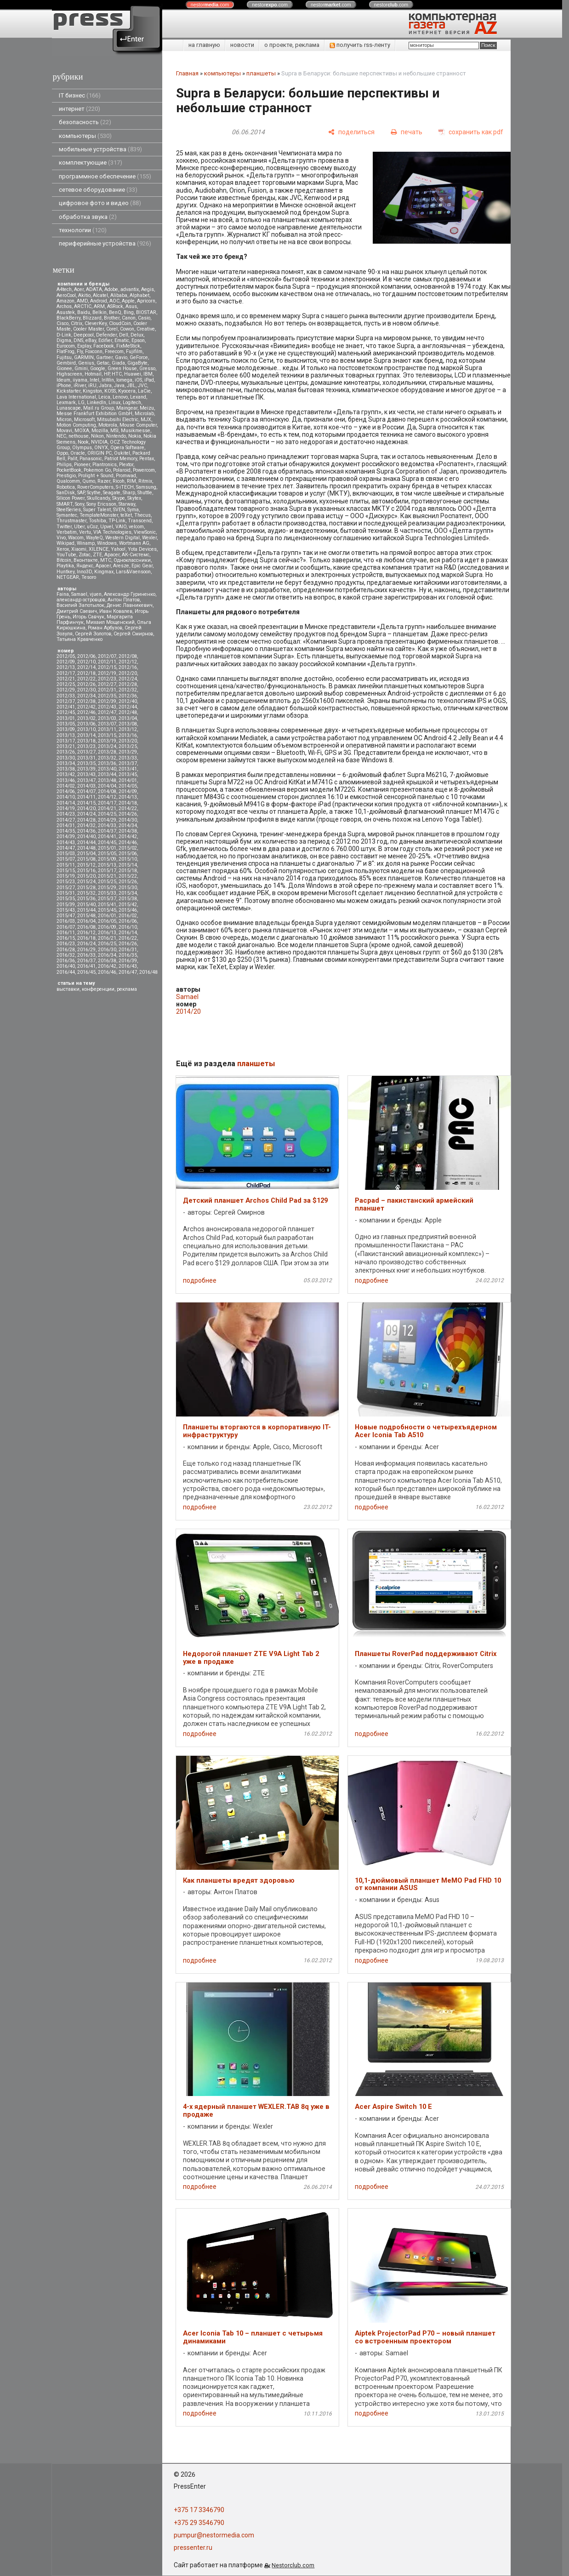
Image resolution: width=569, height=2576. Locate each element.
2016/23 (66, 944)
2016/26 (128, 944)
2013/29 (128, 752)
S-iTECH (125, 487)
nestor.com (210, 4)
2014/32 (86, 825)
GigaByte (137, 363)
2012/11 (107, 662)
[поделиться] (351, 132)
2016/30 (107, 950)
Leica (104, 397)
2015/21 (107, 876)
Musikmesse (135, 431)
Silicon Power (71, 498)
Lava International (76, 397)
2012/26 (86, 684)
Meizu (147, 408)
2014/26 (128, 814)
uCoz (92, 527)
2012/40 (128, 701)
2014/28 (86, 820)
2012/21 (66, 679)
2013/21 (66, 746)
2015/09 (107, 859)
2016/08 (86, 927)
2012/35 (107, 696)
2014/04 (107, 786)
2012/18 (86, 673)
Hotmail (93, 374)
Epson (138, 340)
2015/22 (128, 876)
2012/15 (107, 667)
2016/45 (86, 972)
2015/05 (107, 854)
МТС (105, 560)
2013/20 (128, 741)
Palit (72, 459)
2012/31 (107, 690)
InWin (108, 380)
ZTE (97, 555)
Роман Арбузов (105, 628)
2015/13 (107, 865)
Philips (64, 465)
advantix (129, 289)
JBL (131, 385)
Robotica (66, 487)
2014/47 (66, 848)
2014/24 (86, 814)
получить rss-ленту (360, 44)
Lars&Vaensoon (133, 572)
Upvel (106, 527)
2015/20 (86, 876)
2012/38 (86, 701)
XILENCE (98, 549)
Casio (144, 318)
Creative (146, 329)
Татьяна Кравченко (79, 639)
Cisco (62, 323)
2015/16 (86, 871)
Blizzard (92, 318)
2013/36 (107, 763)
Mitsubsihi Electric (117, 420)
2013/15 (107, 735)
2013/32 (107, 758)
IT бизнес (80, 95)
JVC (142, 385)
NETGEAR (68, 577)
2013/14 (86, 735)
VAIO (120, 527)
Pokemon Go (97, 470)
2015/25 (107, 882)
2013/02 (86, 718)
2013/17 (66, 741)
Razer (103, 481)
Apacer (103, 566)
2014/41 (107, 837)
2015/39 (66, 905)
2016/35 (128, 955)
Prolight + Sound (96, 476)
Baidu (83, 312)
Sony (79, 504)
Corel (112, 329)
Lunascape (69, 408)
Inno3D (84, 572)
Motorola (107, 425)
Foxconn (93, 351)
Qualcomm (68, 481)
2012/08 (128, 656)
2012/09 (66, 662)
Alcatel (100, 295)
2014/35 (66, 831)
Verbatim (67, 532)
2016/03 (66, 921)
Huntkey (65, 572)
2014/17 (107, 803)
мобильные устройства (100, 149)
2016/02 (128, 916)
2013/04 (128, 718)
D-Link (64, 335)
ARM (99, 306)
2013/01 (66, 718)
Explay (84, 346)
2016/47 (128, 972)
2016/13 (107, 933)
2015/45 (107, 910)
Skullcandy (98, 498)
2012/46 (86, 712)
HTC (117, 374)
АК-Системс (135, 555)
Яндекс (84, 566)
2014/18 (128, 803)
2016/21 (107, 938)
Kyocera (127, 391)
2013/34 (66, 763)
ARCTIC (82, 306)
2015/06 (128, 854)
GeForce (139, 357)
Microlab (144, 414)
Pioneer (82, 465)
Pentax (146, 459)
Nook (83, 442)
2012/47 (107, 712)
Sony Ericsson (101, 504)
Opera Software (127, 448)
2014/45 (107, 842)
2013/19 (107, 741)
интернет (79, 108)
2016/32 (66, 955)
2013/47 (86, 780)
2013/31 (86, 758)
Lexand (138, 397)
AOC (114, 301)
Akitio (84, 295)
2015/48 (86, 916)
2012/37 (66, 701)
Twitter (64, 527)
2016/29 (86, 950)
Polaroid (122, 470)
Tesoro (88, 577)
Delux (137, 335)
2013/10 (86, 729)
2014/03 (86, 786)
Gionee (64, 368)
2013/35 (86, 763)
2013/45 (128, 774)
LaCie (144, 391)
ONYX (101, 448)
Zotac (85, 555)
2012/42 (86, 707)
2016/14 (128, 933)
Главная (187, 73)
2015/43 (66, 910)
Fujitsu (64, 357)
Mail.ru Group (98, 408)
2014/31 (66, 825)
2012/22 (86, 679)
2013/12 (128, 729)
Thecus (142, 515)
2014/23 (66, 814)
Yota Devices (142, 549)
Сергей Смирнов (133, 634)
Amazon (65, 301)
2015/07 (66, 859)
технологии (83, 230)
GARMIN (84, 357)
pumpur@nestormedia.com (214, 2535)
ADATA (94, 289)
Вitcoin (64, 560)
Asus (131, 306)
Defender (106, 335)
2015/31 (66, 893)
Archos (64, 306)
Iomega (124, 380)
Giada (118, 363)
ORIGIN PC (99, 453)
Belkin (99, 312)
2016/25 (107, 944)
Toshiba (97, 521)
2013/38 (66, 769)
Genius (86, 363)
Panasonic (91, 459)
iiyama (80, 380)
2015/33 (107, 893)
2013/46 (66, 780)
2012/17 (66, 673)
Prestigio (66, 476)
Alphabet (139, 295)
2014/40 (86, 837)
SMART (65, 504)
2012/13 (66, 667)
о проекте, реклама (291, 44)
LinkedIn (96, 403)
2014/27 (66, 820)
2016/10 (128, 927)
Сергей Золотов (93, 634)
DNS (78, 340)
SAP (81, 493)
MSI (114, 431)
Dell (123, 335)
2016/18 (86, 938)
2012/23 (107, 679)
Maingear (126, 408)
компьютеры (85, 135)
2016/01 (107, 916)
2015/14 (128, 865)
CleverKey (96, 323)
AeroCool (66, 295)
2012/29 (66, 690)
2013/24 (107, 746)
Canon (129, 318)
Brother (111, 318)
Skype (118, 498)
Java (119, 385)
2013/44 (107, 774)
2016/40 (66, 966)
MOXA (81, 431)
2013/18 (86, 741)
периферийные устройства (105, 243)
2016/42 (107, 966)
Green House (122, 368)
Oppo (62, 453)
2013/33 (128, 758)
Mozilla (99, 431)
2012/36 (128, 696)
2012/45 (66, 712)
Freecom (114, 351)
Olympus (82, 448)
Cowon (127, 329)
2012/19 (107, 673)
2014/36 (86, 831)
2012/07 (107, 656)
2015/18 (128, 871)
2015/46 (128, 910)
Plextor (126, 465)
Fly (80, 351)
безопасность (85, 122)
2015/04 (86, 854)
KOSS (110, 391)
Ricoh (119, 481)
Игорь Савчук (88, 617)
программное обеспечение (105, 176)
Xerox (63, 549)
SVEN (119, 510)
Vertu (85, 532)
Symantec (67, 515)
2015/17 (107, 871)
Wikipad (65, 543)
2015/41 (107, 905)
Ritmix (145, 481)
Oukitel (122, 453)
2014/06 (66, 791)
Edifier (105, 340)
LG (81, 403)
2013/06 (86, 724)
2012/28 (128, 684)
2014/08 (107, 791)
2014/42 (128, 837)
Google (97, 368)
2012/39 (107, 701)
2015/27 (66, 888)
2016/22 (128, 938)
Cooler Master (88, 329)
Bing (129, 312)
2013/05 (66, 724)
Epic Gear (142, 566)
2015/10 (128, 859)
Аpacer (111, 555)
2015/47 (66, 916)
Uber (79, 527)
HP (106, 374)
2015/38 (128, 899)
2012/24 (128, 679)
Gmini (81, 368)
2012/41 (66, 707)
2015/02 (128, 848)
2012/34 (86, 696)
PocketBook (69, 470)
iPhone (64, 385)
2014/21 (107, 808)
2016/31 (128, 950)
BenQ (115, 312)
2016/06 (128, 921)
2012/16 (128, 667)
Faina (63, 594)
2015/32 (86, 893)
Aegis (147, 289)
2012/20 (128, 673)
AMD (82, 301)
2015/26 (128, 882)
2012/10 (86, 662)
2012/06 (86, 656)
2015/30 (128, 888)
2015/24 (86, 882)
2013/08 (128, 724)
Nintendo (116, 436)
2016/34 (107, 955)
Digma (64, 340)
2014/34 (128, 825)
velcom (136, 527)
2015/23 (66, 882)
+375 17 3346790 (199, 2509)
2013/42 (66, 774)
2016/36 (66, 961)
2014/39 (66, 837)
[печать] (406, 132)
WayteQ (94, 538)
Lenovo (120, 397)
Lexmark (66, 403)
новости (242, 44)
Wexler (149, 538)
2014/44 (86, 842)
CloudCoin (120, 323)
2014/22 (128, 808)
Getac (103, 363)
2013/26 (66, 752)
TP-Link (116, 521)
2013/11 (107, 729)
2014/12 (107, 797)
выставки (68, 989)
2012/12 (128, 662)
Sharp (129, 493)
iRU (92, 385)
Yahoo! (118, 549)
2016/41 (86, 966)
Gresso (147, 368)
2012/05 (66, 656)
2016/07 (66, 927)
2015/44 (86, 910)
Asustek (66, 312)
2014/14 (66, 803)
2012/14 (86, 667)
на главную (204, 44)
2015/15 (66, 871)
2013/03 (107, 718)
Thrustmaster (71, 521)
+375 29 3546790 (199, 2522)
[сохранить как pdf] (471, 132)
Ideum (63, 380)
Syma (133, 510)
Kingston (92, 391)
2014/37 (107, 831)
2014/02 (66, 786)
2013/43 (86, 774)
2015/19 (66, 876)
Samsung (146, 487)
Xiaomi (78, 549)
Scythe (94, 493)
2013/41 (128, 769)
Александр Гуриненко (129, 594)
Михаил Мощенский (110, 622)
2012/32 (128, 690)
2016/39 (128, 961)
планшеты (261, 73)
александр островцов (81, 600)
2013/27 (86, 752)
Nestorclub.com (293, 2565)
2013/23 (86, 746)
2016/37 (86, 961)
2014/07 (86, 791)
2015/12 (86, 865)
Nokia (134, 436)
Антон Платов (124, 600)
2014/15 (86, 803)
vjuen (96, 594)
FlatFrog (65, 351)
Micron (64, 420)
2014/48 (86, 848)
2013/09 (66, 729)
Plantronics (104, 465)
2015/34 (128, 893)
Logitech (132, 403)
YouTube (66, 555)
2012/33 (66, 696)
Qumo (88, 481)
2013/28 (107, 752)
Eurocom (66, 346)
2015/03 (66, 854)
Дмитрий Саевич (77, 611)
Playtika (65, 566)
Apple (128, 301)
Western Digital (122, 538)
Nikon (97, 436)
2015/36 (86, 899)
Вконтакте (86, 560)
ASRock (115, 306)
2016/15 (66, 938)
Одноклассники (132, 560)
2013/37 (128, 763)
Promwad (126, 476)
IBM (148, 374)
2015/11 (66, 865)
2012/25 (66, 684)
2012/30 (86, 690)
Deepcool (84, 335)
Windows (107, 543)
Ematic (121, 340)
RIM (131, 481)
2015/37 (107, 899)
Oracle (77, 453)
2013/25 (128, 746)
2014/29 (107, 820)
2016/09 (107, 927)
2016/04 (86, 921)
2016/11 (66, 933)
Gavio (121, 357)
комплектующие (90, 162)
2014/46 (128, 842)
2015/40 (86, 905)
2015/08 (86, 859)
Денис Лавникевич (130, 605)
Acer (79, 289)
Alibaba (118, 295)
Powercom (144, 470)
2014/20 (86, 808)
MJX (146, 420)
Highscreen (69, 374)
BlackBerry (68, 318)
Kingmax (104, 572)
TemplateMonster (99, 515)
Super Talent (97, 510)
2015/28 (86, 888)
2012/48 (128, 712)
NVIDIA (99, 442)
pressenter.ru (193, 2547)
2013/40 (107, 769)
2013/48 (107, 780)
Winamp (86, 543)
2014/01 (128, 780)
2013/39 (86, 769)
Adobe (111, 289)
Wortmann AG (134, 543)
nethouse (78, 436)
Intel (94, 380)
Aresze (121, 566)
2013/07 (107, 724)
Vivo (61, 538)
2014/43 (66, 842)
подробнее (199, 1280)
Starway (127, 504)
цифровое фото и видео (100, 203)
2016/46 (107, 972)
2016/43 (128, 966)
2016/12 (86, 933)
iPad (149, 380)
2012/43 (107, 707)
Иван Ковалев (115, 611)
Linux (114, 403)
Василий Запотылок (80, 605)
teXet (126, 515)
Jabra (105, 385)
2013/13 (66, 735)
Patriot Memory (120, 459)
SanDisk (66, 493)
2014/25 (107, 814)
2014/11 (86, 797)
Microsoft (84, 420)
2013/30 (66, 758)
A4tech (64, 289)
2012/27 (107, 684)
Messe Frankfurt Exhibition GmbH (94, 414)
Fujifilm (134, 351)
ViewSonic (145, 532)
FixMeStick (128, 346)
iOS (138, 380)
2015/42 (128, 905)
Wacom (76, 538)
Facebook (103, 346)
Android (98, 301)
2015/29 (107, 888)
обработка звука (88, 216)
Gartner (104, 357)
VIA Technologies (112, 532)
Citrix (76, 323)
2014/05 (128, 786)
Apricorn (146, 301)
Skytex (134, 498)
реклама (127, 989)
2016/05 (107, 921)
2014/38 (128, 831)
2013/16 (128, 735)
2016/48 (148, 972)
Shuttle (144, 493)
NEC (61, 436)
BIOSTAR (146, 312)
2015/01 (107, 848)
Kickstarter (68, 391)
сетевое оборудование (98, 189)
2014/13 (128, 797)
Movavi (64, 431)
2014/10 (66, 797)
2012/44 (128, 707)
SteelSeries (69, 510)
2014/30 (128, 820)
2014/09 (128, 791)
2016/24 (86, 944)
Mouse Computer (138, 425)
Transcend (140, 521)
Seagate (111, 493)
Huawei (132, 374)
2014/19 (66, 808)
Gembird (66, 363)
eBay (90, 340)
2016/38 (107, 961)
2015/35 (66, 899)
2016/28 (66, 950)
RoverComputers (95, 487)
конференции (98, 989)
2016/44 (66, 972)
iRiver (80, 385)
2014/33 (107, 825)
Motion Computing (76, 425)
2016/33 (86, 955)
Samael (79, 594)
